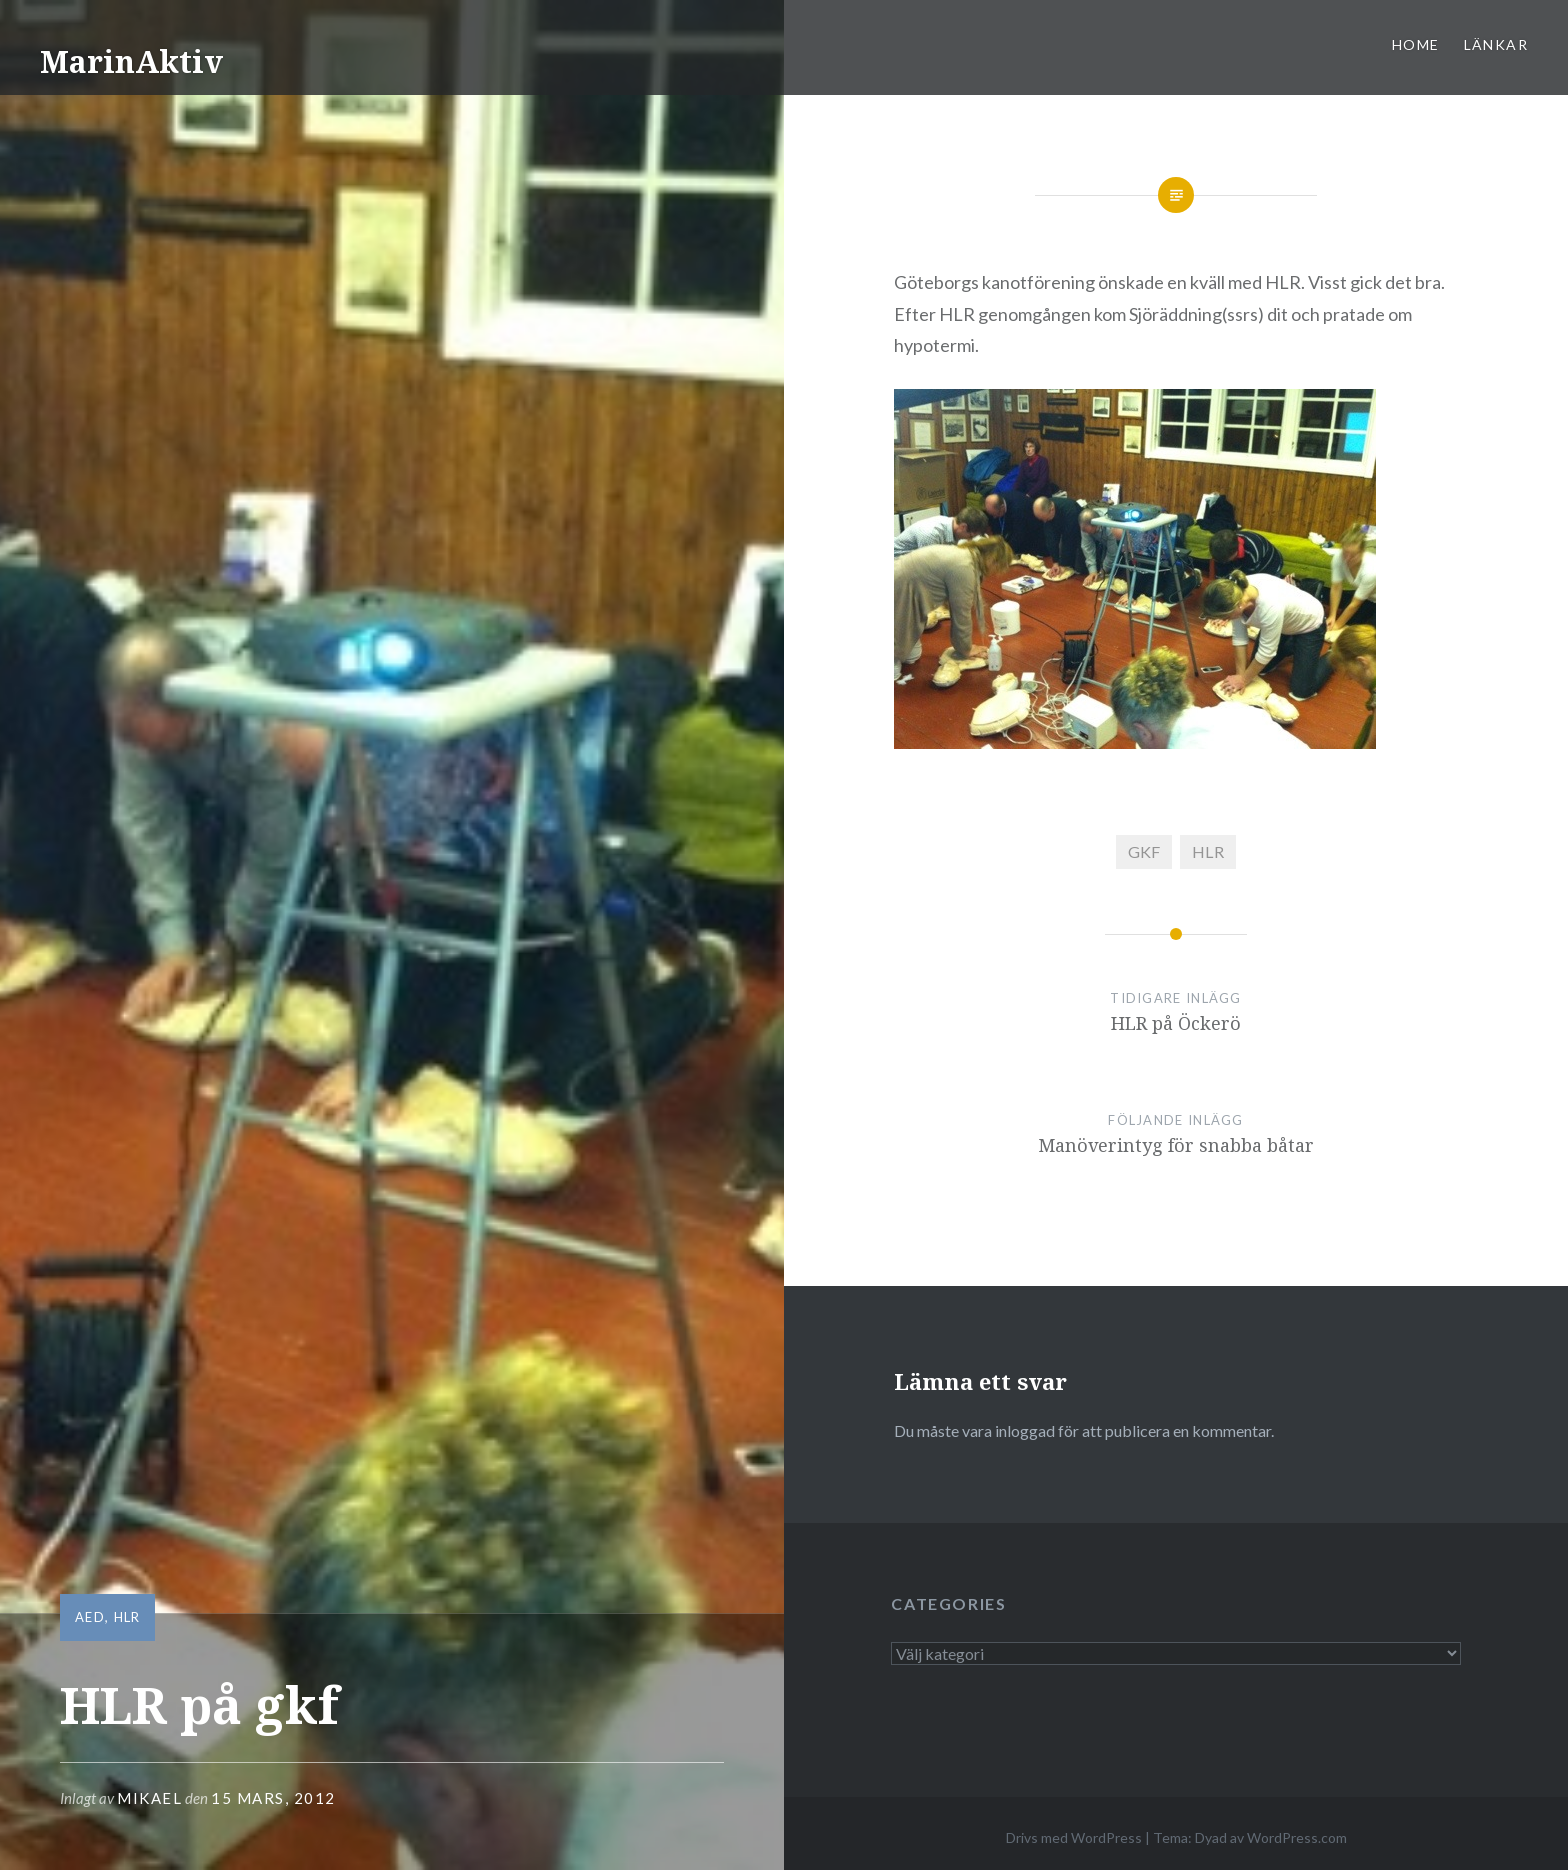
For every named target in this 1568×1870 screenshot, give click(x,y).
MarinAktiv (131, 61)
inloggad (1025, 1430)
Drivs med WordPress (1074, 1837)
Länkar (1496, 44)
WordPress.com (1297, 1837)
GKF (1144, 851)
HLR (127, 1617)
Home (1416, 44)
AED (90, 1617)
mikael (149, 1798)
